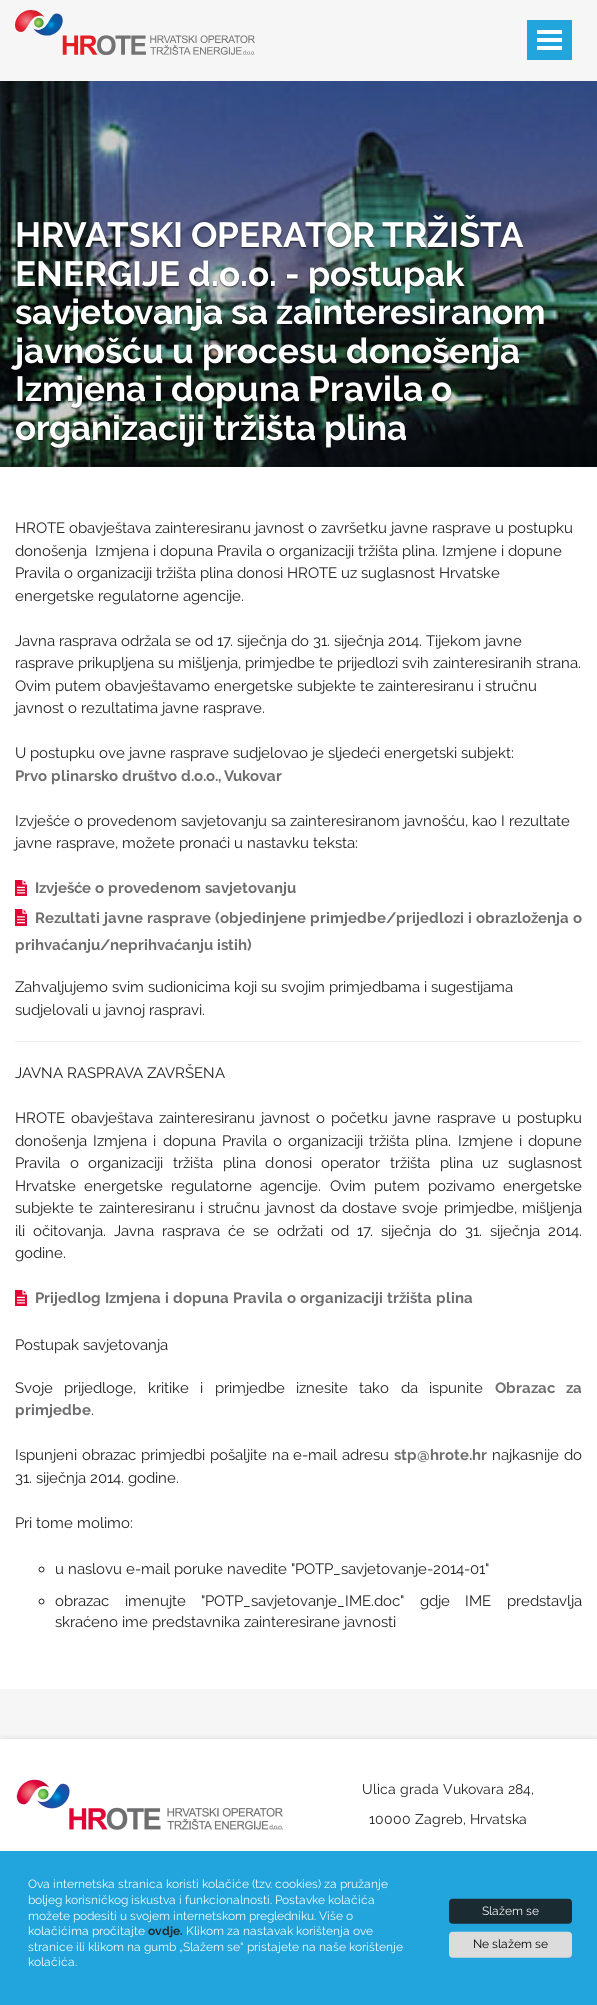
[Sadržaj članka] (298, 1078)
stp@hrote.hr (440, 1455)
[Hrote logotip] (125, 32)
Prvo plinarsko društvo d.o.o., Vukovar (148, 776)
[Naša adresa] (448, 1809)
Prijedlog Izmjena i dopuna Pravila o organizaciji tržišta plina (244, 1298)
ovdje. (165, 1931)
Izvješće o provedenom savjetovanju (155, 888)
